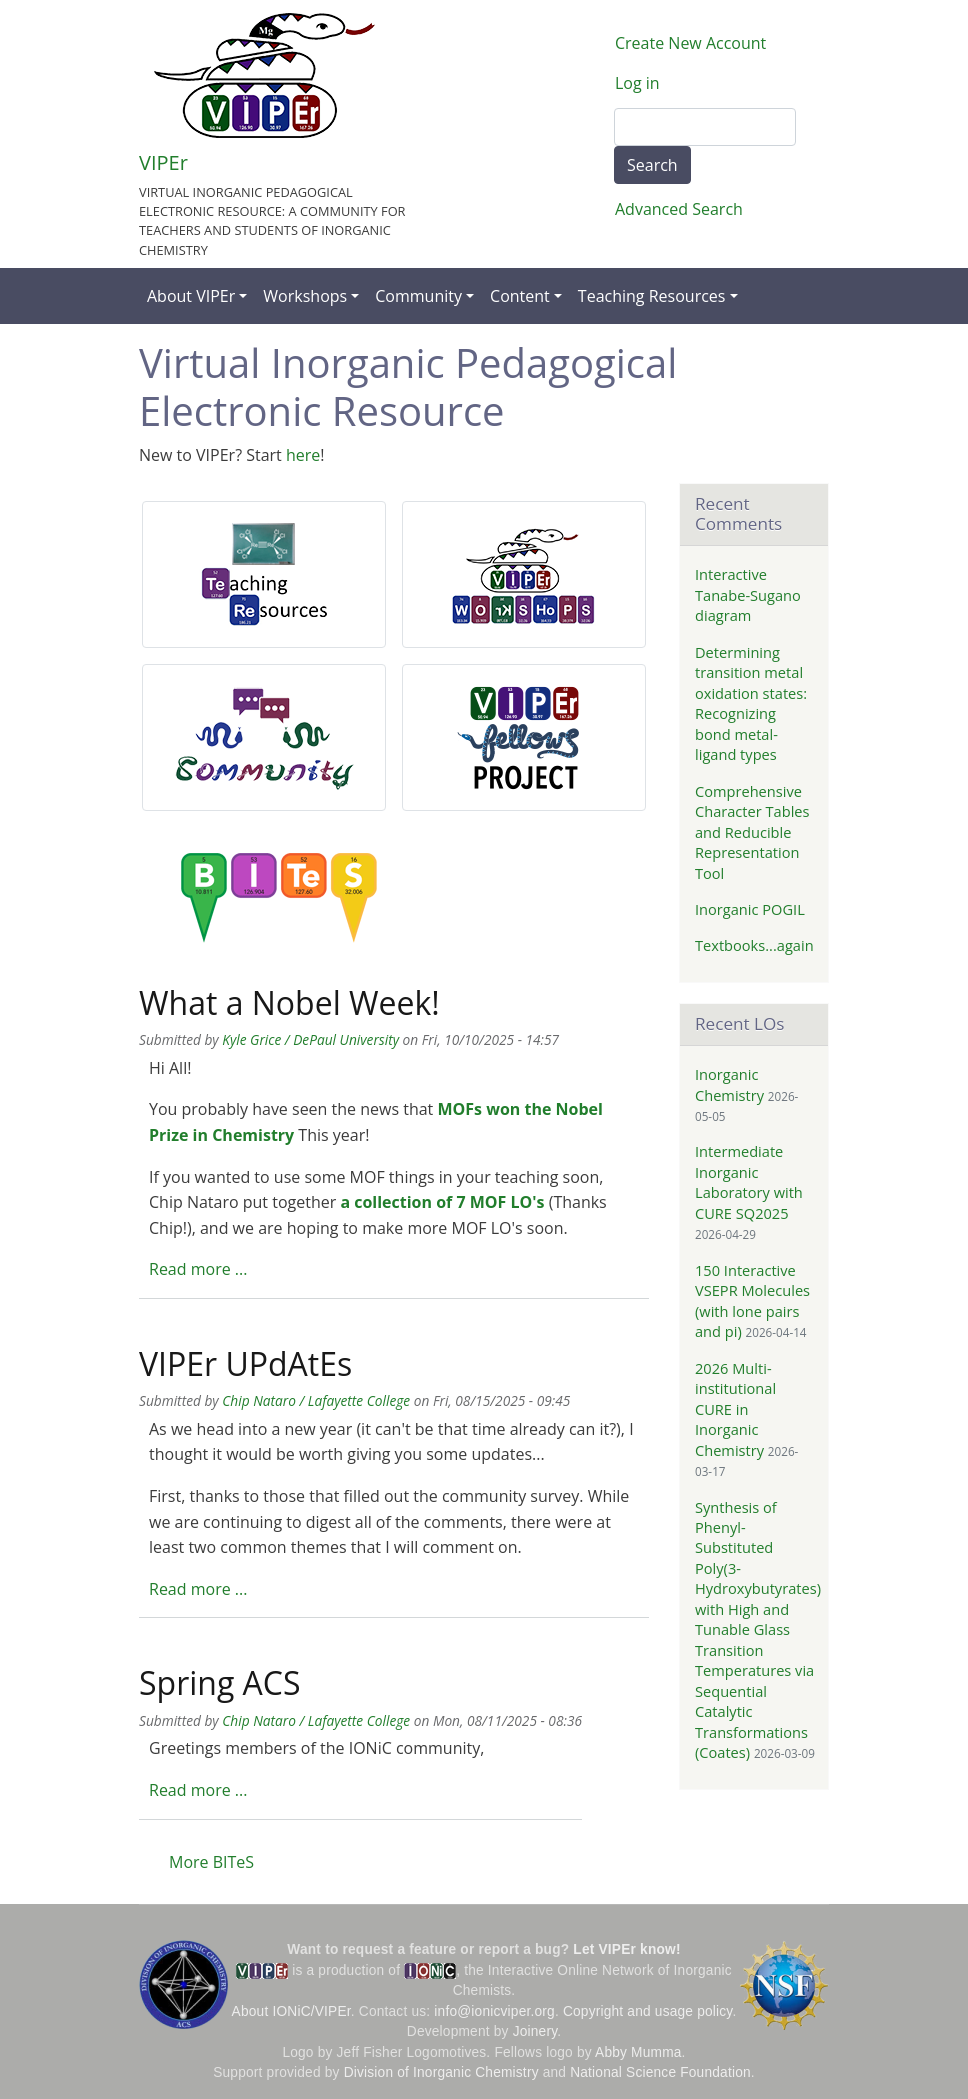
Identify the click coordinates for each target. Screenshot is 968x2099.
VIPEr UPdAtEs (245, 1363)
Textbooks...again (754, 945)
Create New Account (690, 43)
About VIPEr (191, 296)
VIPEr (163, 162)
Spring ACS (220, 1682)
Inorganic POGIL (750, 909)
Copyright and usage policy (647, 2011)
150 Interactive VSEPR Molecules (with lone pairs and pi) (752, 1300)
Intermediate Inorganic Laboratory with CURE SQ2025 (749, 1181)
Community (418, 296)
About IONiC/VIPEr (291, 2011)
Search (652, 165)
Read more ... (198, 1269)
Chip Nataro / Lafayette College (316, 1400)
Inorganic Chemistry (729, 1084)
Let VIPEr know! (626, 1949)
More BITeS (211, 1862)
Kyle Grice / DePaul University (310, 1039)
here (303, 455)
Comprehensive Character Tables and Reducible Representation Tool (752, 832)
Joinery (535, 2031)
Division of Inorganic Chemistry (441, 2072)
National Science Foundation (660, 2072)
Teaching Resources (652, 296)
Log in (637, 83)
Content (520, 296)
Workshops (305, 296)
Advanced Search (679, 209)
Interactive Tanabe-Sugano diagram (748, 594)
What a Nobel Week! (289, 1002)
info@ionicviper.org (494, 2011)
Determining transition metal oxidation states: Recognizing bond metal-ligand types (751, 703)
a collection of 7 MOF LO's (442, 1202)
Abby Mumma (638, 2052)
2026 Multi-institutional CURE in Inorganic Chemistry (735, 1409)
